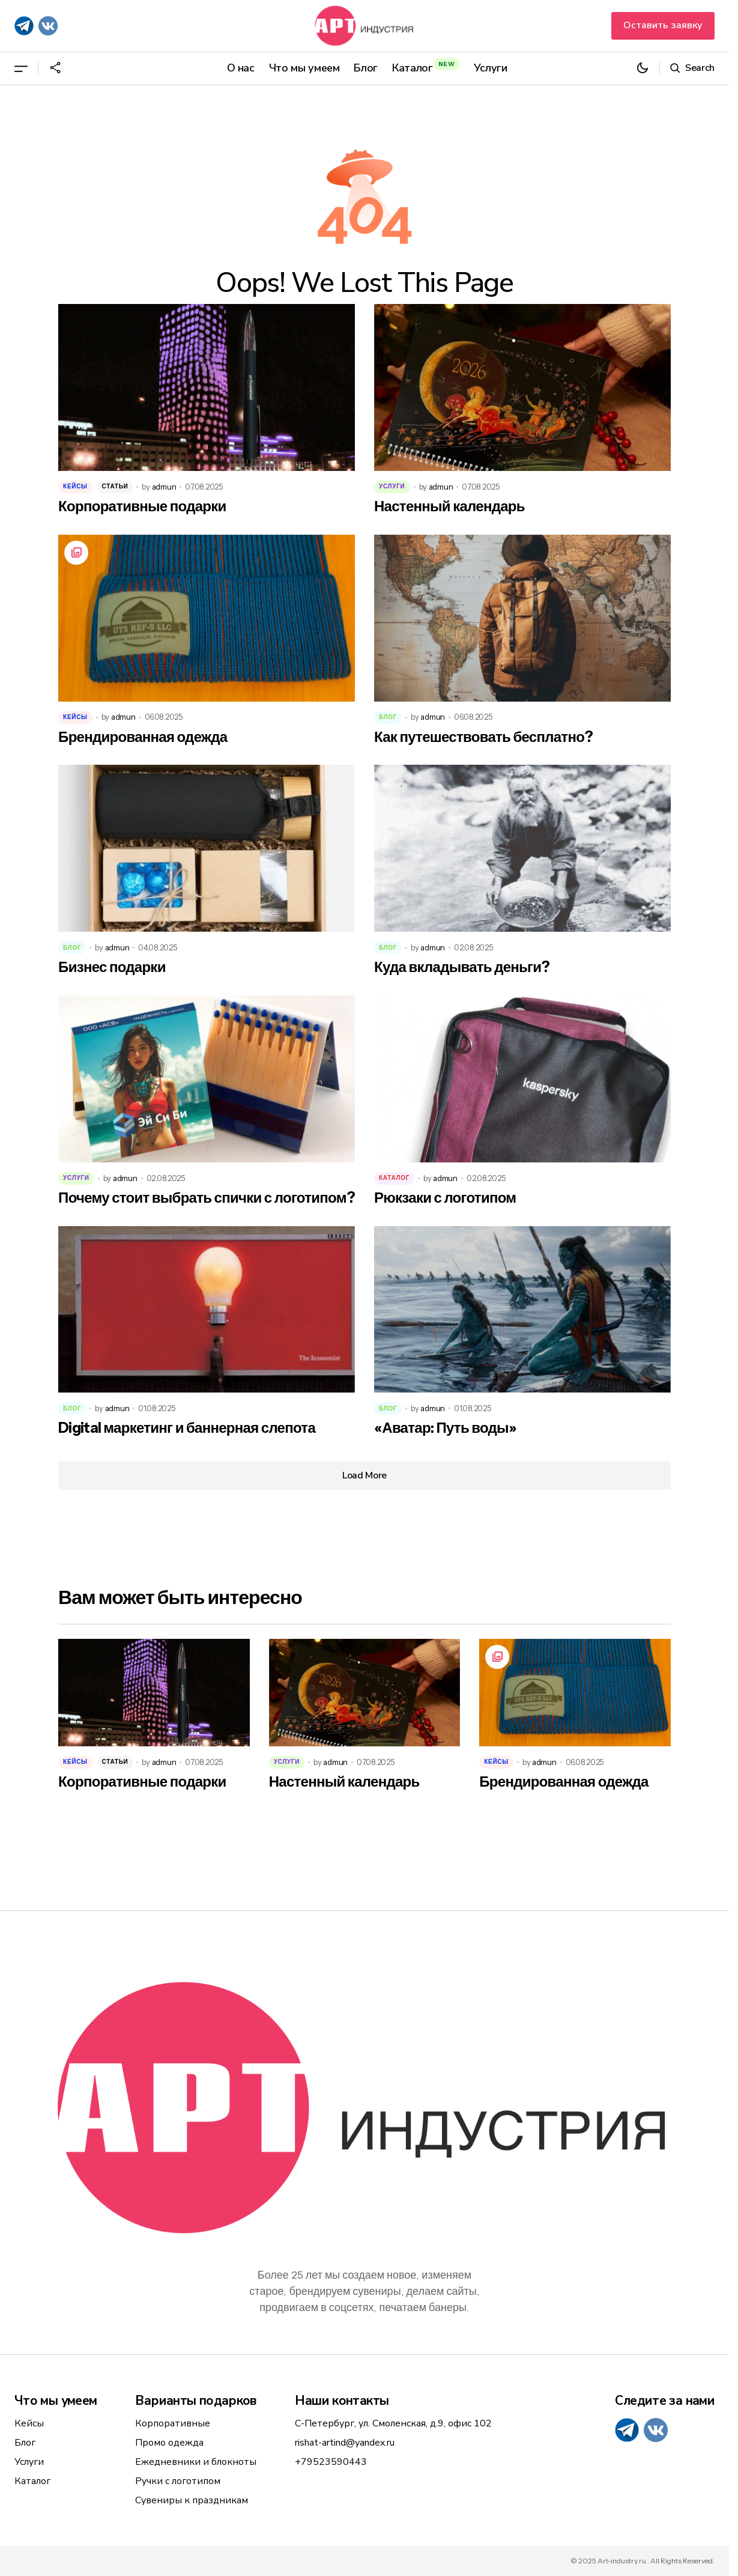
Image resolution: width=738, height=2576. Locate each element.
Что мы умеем (55, 2400)
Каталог (394, 1178)
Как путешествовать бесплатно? (483, 737)
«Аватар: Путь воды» (445, 1428)
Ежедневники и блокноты (195, 2461)
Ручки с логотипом (177, 2481)
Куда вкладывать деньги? (462, 967)
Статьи (115, 486)
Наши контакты (342, 2400)
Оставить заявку (663, 25)
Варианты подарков (195, 2400)
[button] (21, 68)
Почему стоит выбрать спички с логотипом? (206, 1197)
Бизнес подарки (112, 967)
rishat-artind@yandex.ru (345, 2442)
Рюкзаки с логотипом (445, 1197)
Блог (388, 717)
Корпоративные (172, 2423)
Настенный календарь (449, 506)
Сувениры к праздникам (191, 2500)
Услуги (392, 486)
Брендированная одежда (142, 737)
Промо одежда (169, 2442)
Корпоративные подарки (142, 506)
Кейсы (75, 486)
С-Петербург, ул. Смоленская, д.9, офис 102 (393, 2423)
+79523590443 (331, 2461)
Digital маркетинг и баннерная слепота (186, 1428)
